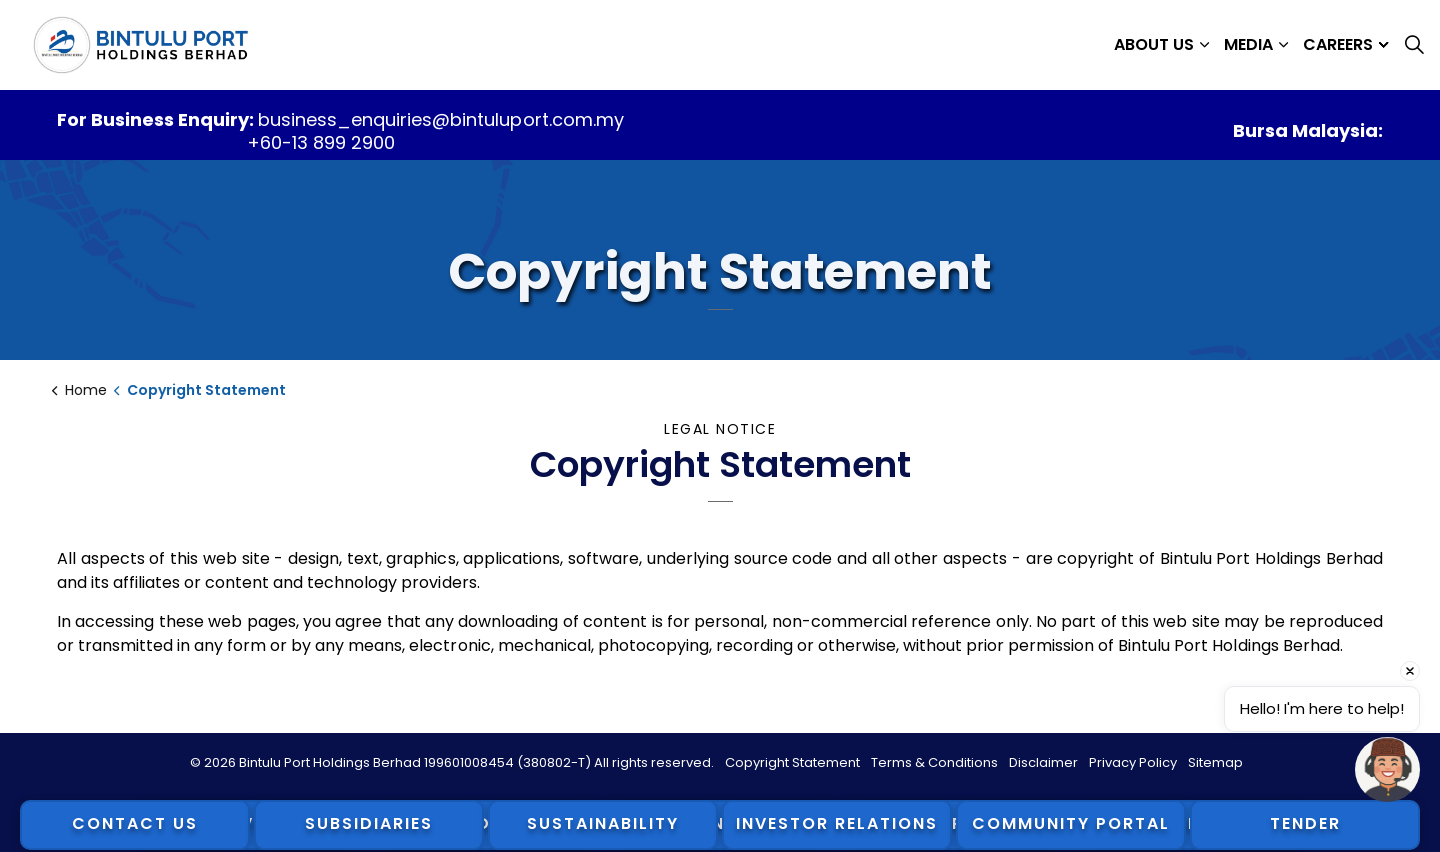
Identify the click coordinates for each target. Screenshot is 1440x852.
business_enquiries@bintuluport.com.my (440, 119)
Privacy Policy (1133, 762)
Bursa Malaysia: (1308, 130)
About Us (1154, 44)
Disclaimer (1043, 762)
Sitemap (1215, 762)
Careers (1338, 44)
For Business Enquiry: (157, 119)
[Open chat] (1387, 769)
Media (1248, 44)
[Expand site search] (1414, 45)
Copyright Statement (792, 762)
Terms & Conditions (934, 762)
